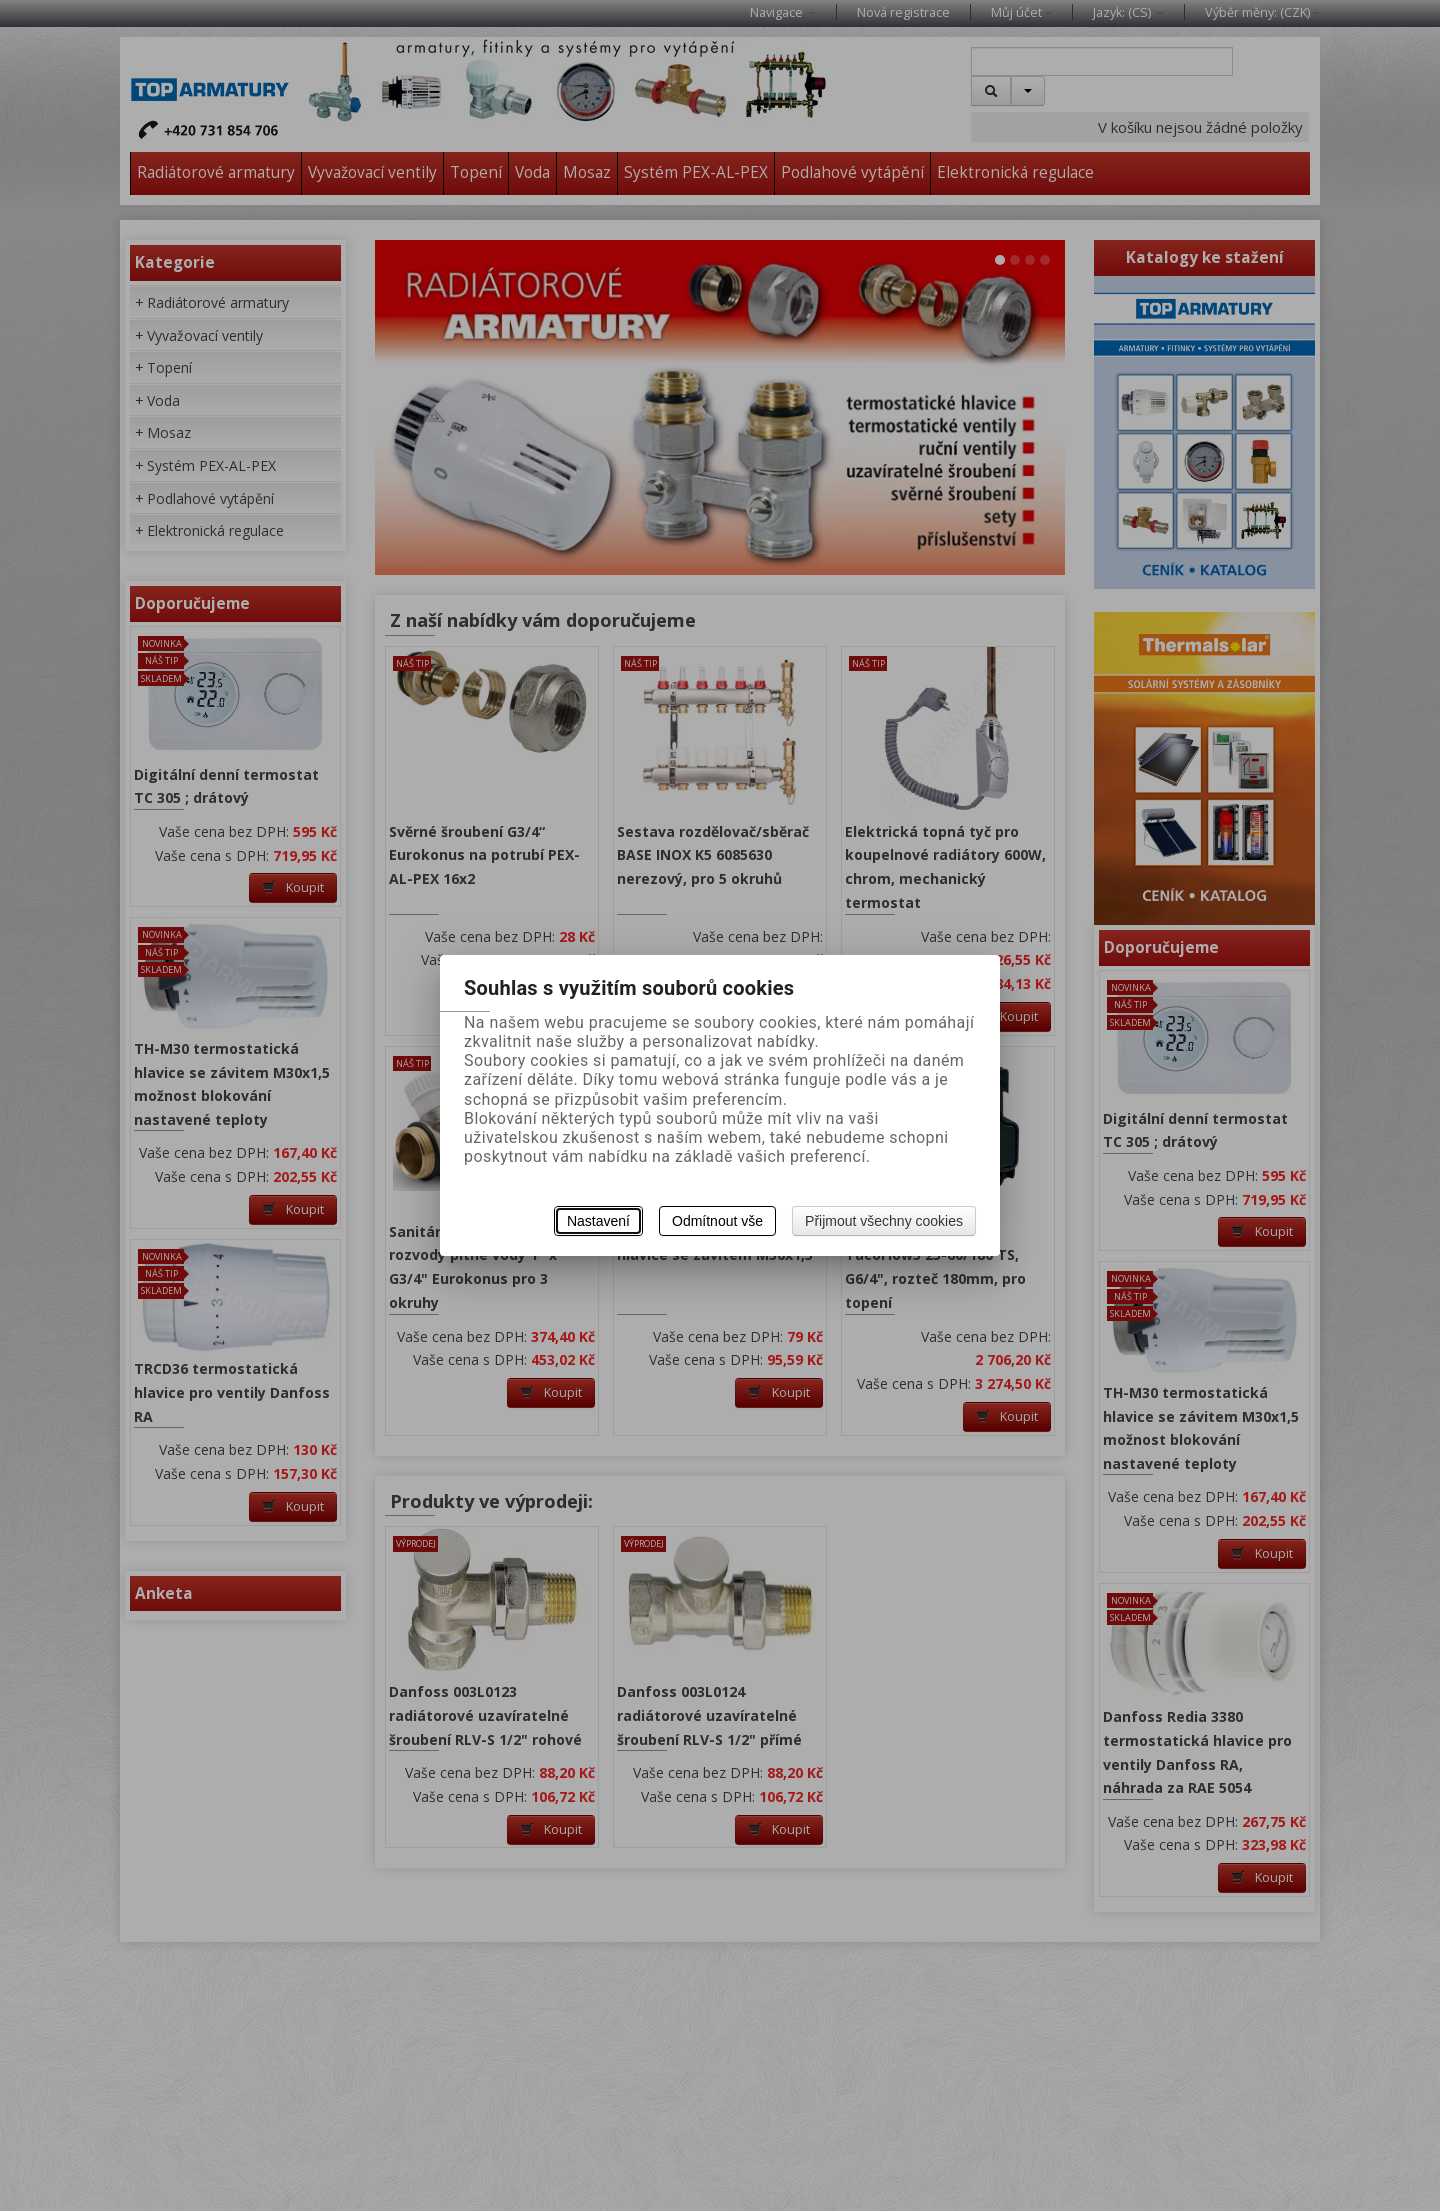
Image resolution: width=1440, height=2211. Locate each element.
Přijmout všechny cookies (884, 1221)
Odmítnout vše (717, 1221)
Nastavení (598, 1221)
